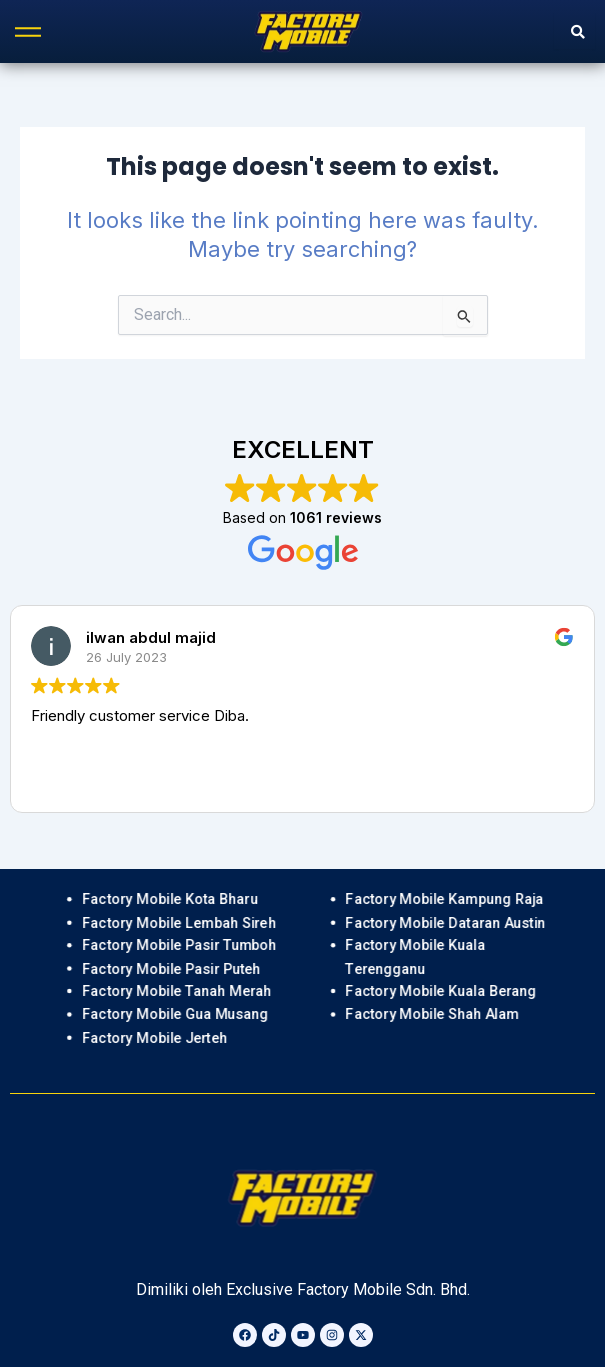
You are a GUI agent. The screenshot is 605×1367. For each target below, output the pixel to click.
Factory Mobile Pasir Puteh (171, 968)
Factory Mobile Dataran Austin (446, 922)
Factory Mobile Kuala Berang (441, 991)
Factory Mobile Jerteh (154, 1037)
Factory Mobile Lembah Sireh (179, 922)
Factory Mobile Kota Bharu (170, 899)
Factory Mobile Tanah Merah (176, 991)
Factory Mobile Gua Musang (175, 1014)
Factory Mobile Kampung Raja (445, 899)
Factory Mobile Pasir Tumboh (179, 945)
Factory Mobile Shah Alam (432, 1014)
